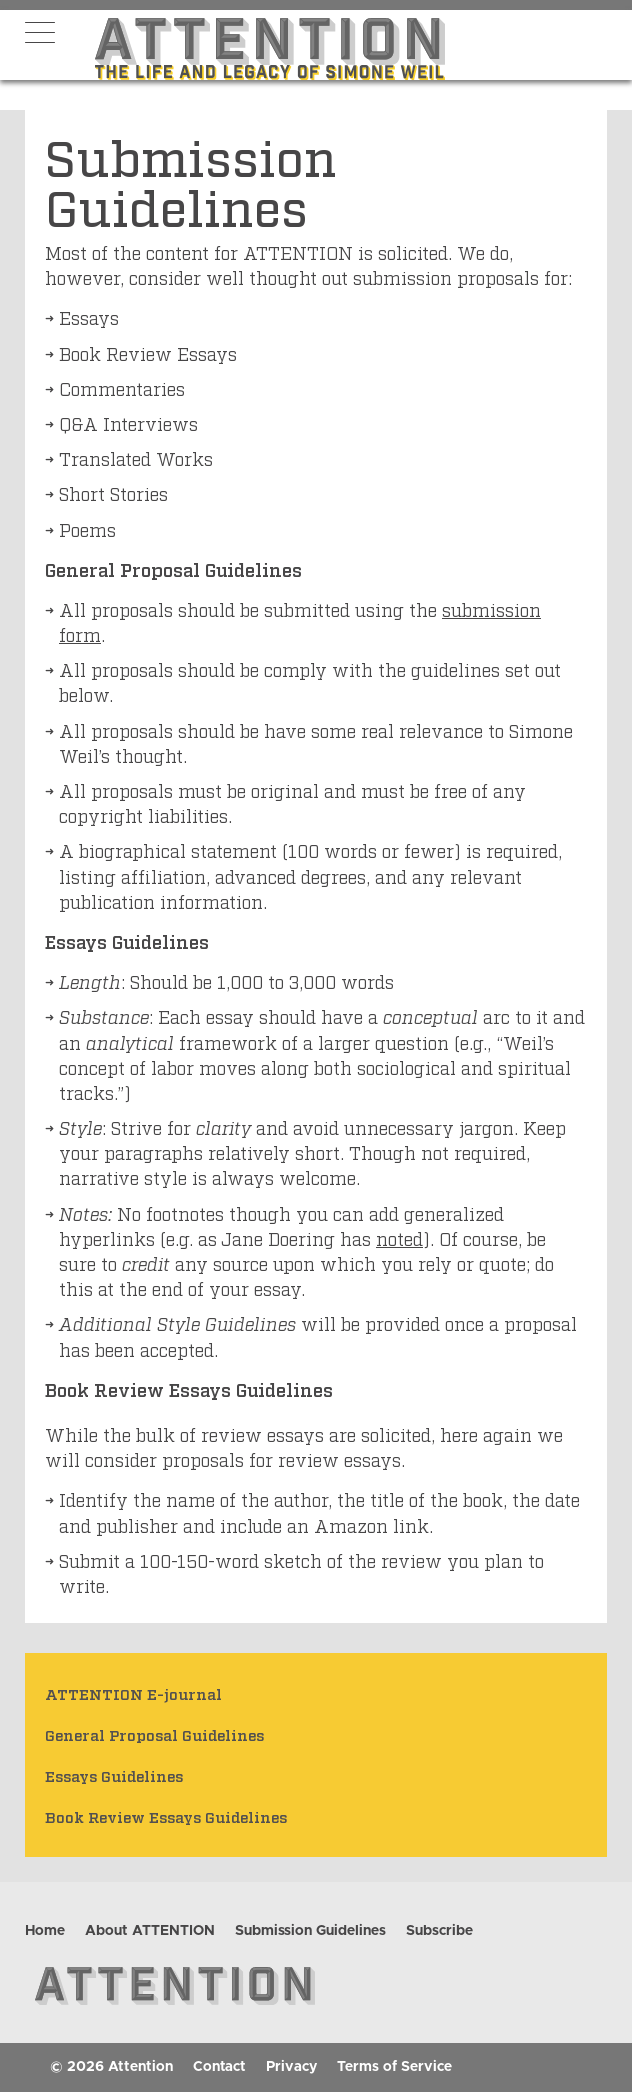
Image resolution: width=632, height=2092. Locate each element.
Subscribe (439, 1931)
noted (399, 1238)
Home (45, 1931)
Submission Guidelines (310, 1931)
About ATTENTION (150, 1931)
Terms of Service (394, 2067)
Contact (219, 2067)
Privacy (291, 2067)
